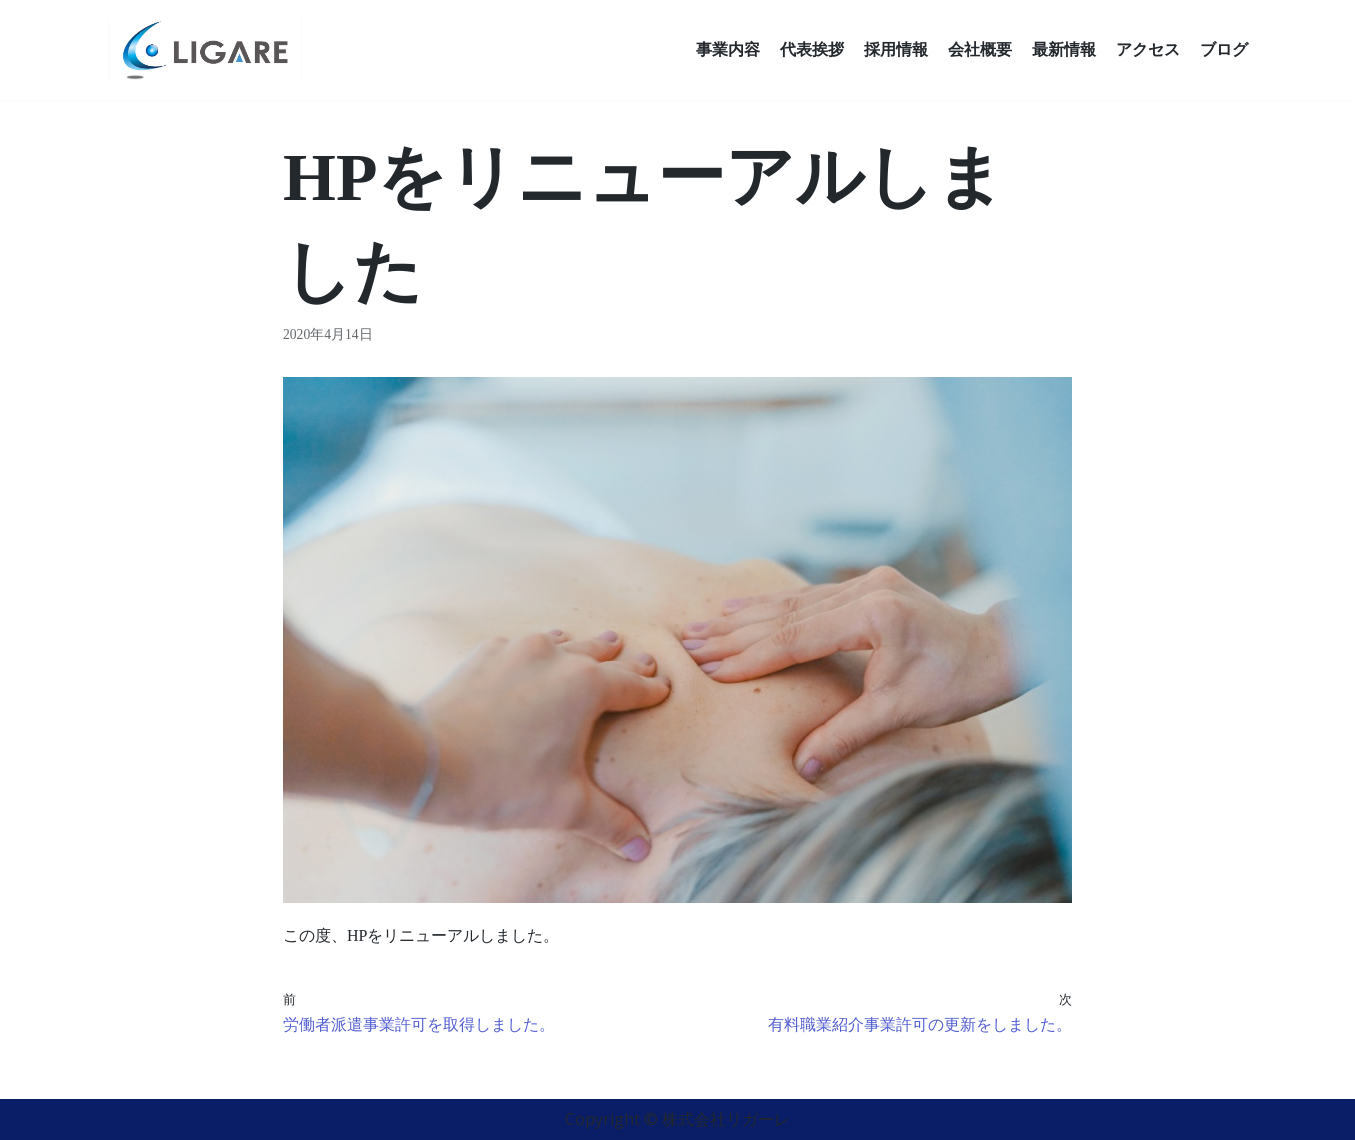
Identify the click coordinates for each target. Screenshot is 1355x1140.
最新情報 (1064, 49)
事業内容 (728, 49)
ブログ (1224, 49)
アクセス (1148, 49)
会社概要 (980, 49)
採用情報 (896, 49)
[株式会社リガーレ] (205, 50)
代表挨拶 (812, 49)
